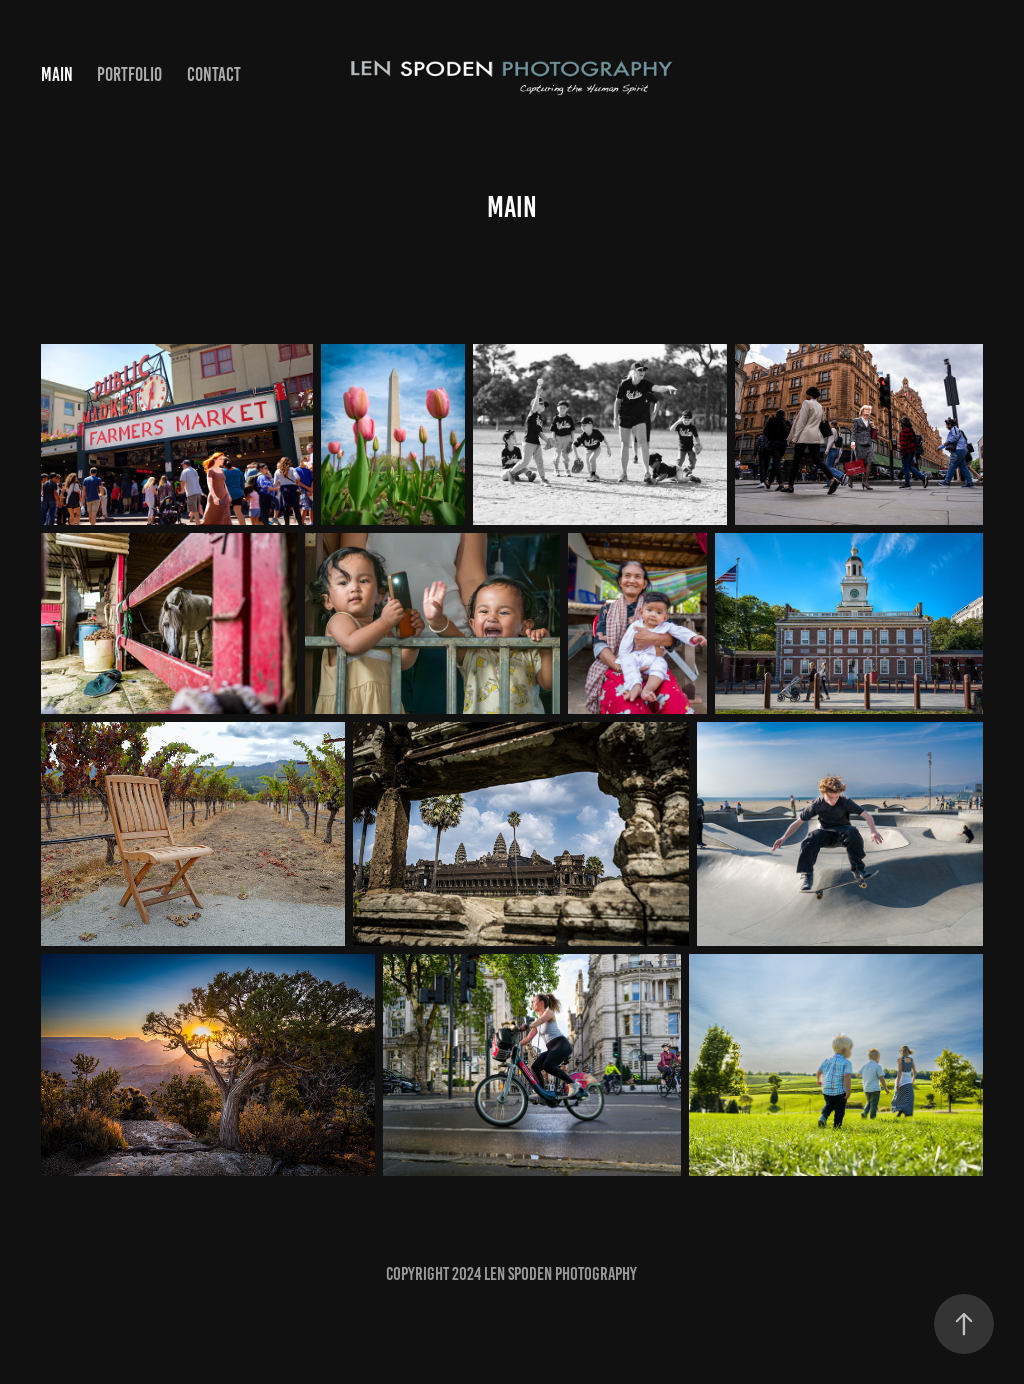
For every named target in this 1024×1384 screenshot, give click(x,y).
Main (57, 74)
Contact (214, 74)
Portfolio (129, 74)
